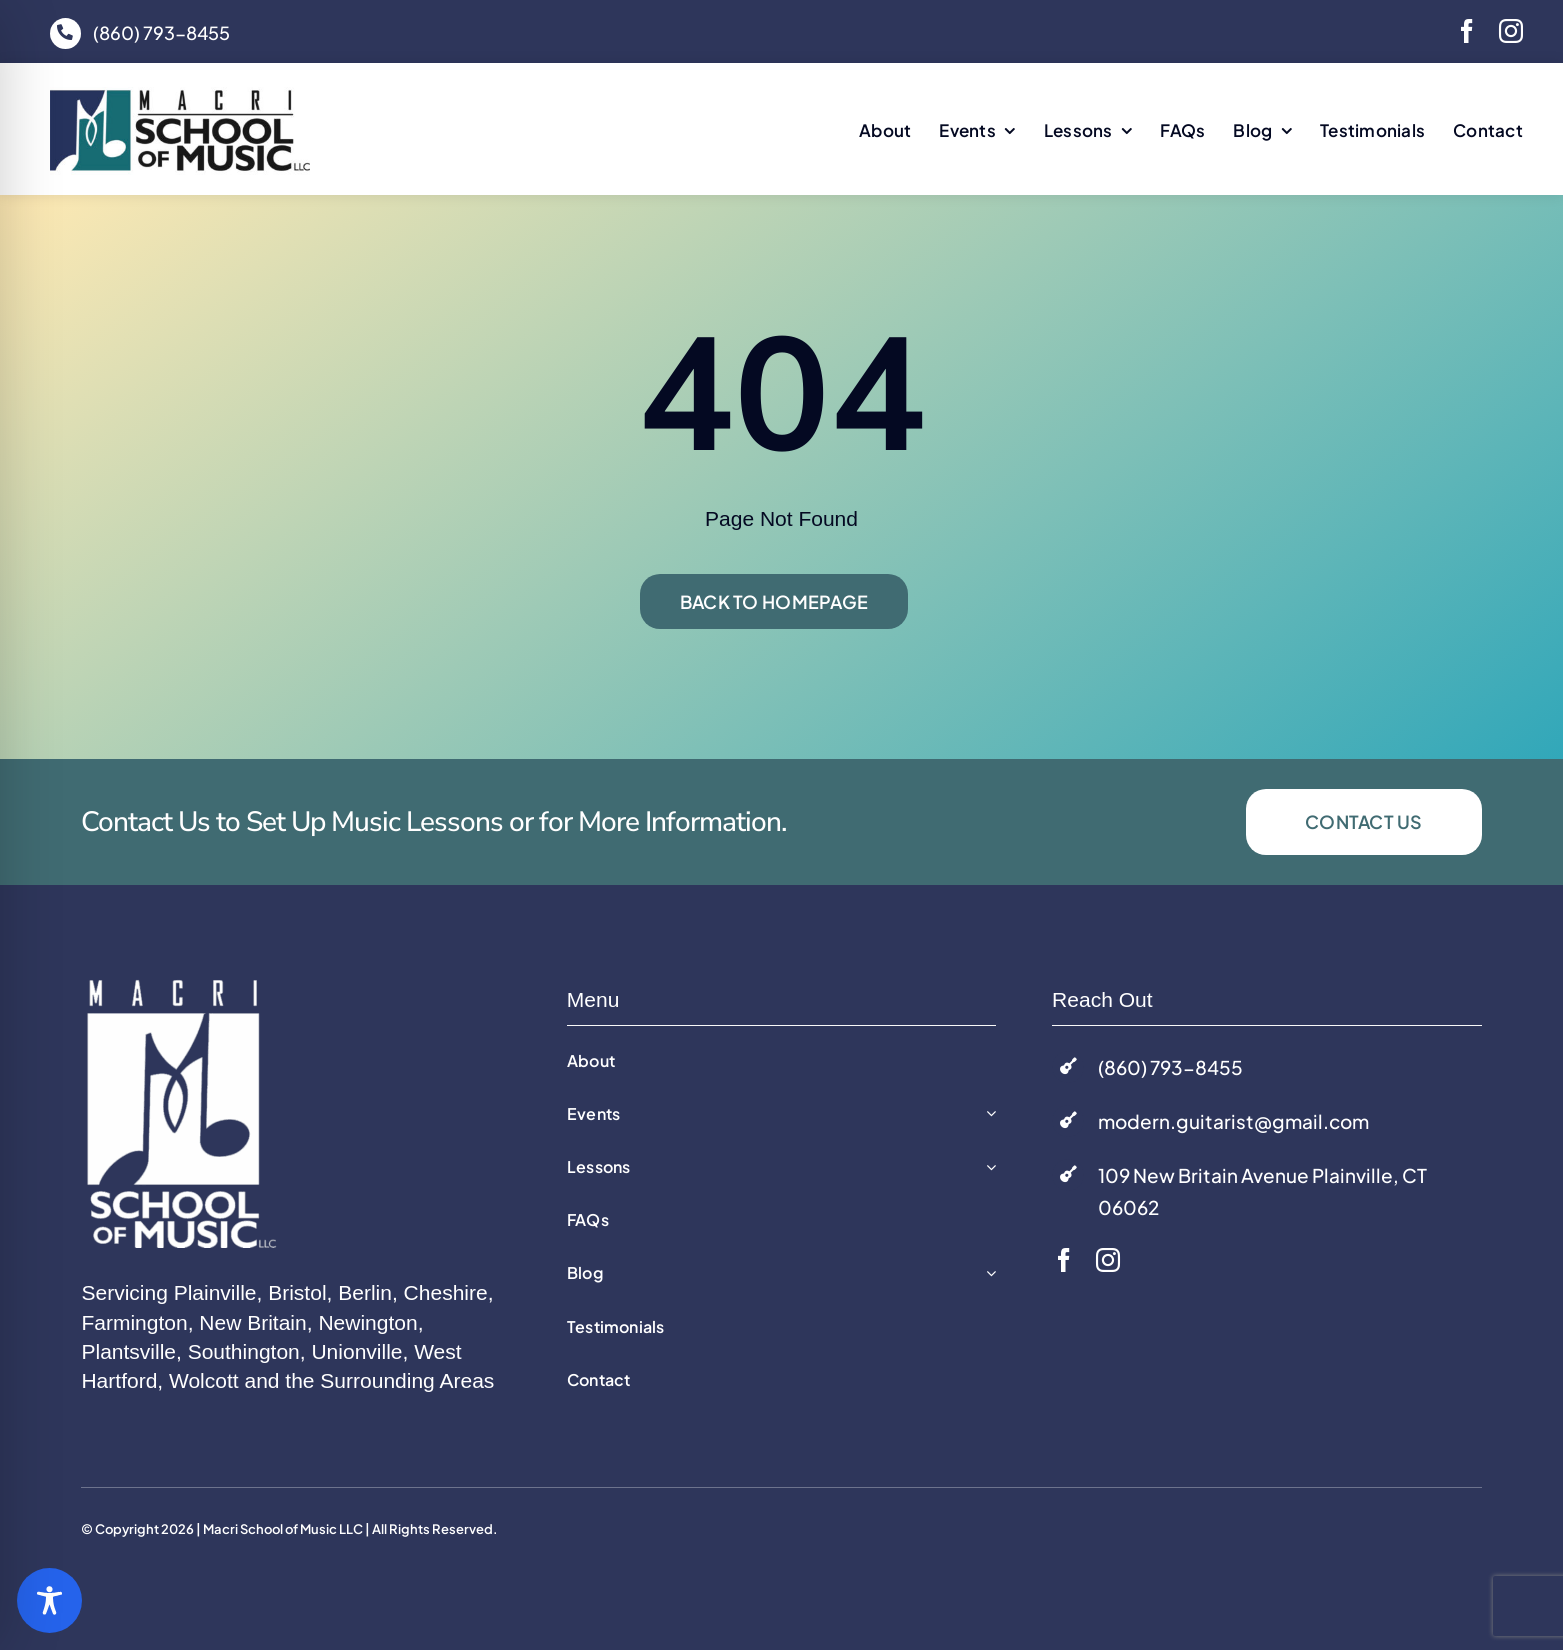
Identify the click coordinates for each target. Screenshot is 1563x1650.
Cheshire (446, 1292)
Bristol (297, 1292)
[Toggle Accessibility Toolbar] (49, 1600)
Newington (367, 1322)
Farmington (134, 1322)
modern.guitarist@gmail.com (1233, 1121)
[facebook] (1467, 31)
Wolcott (204, 1380)
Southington (244, 1351)
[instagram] (1511, 31)
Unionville (356, 1351)
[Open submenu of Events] (987, 1114)
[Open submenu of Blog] (987, 1273)
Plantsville (128, 1351)
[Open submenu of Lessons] (987, 1167)
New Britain (252, 1322)
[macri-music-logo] (180, 95)
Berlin (365, 1292)
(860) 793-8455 (161, 32)
